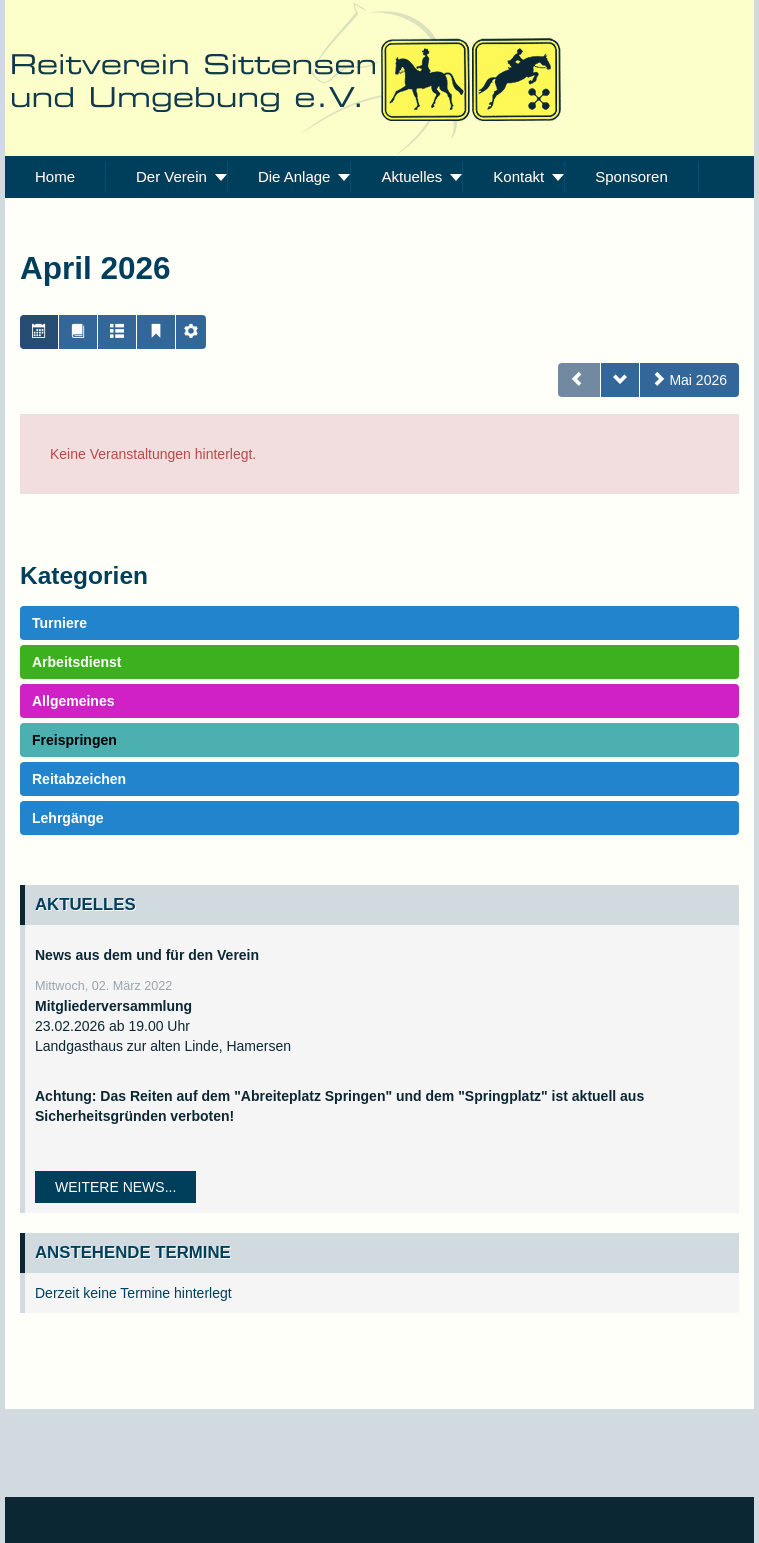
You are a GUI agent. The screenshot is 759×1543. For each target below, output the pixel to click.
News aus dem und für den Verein (147, 955)
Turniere (59, 623)
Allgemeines (73, 701)
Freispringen (74, 740)
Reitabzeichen (79, 779)
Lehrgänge (68, 818)
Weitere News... (115, 1187)
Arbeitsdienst (76, 662)
